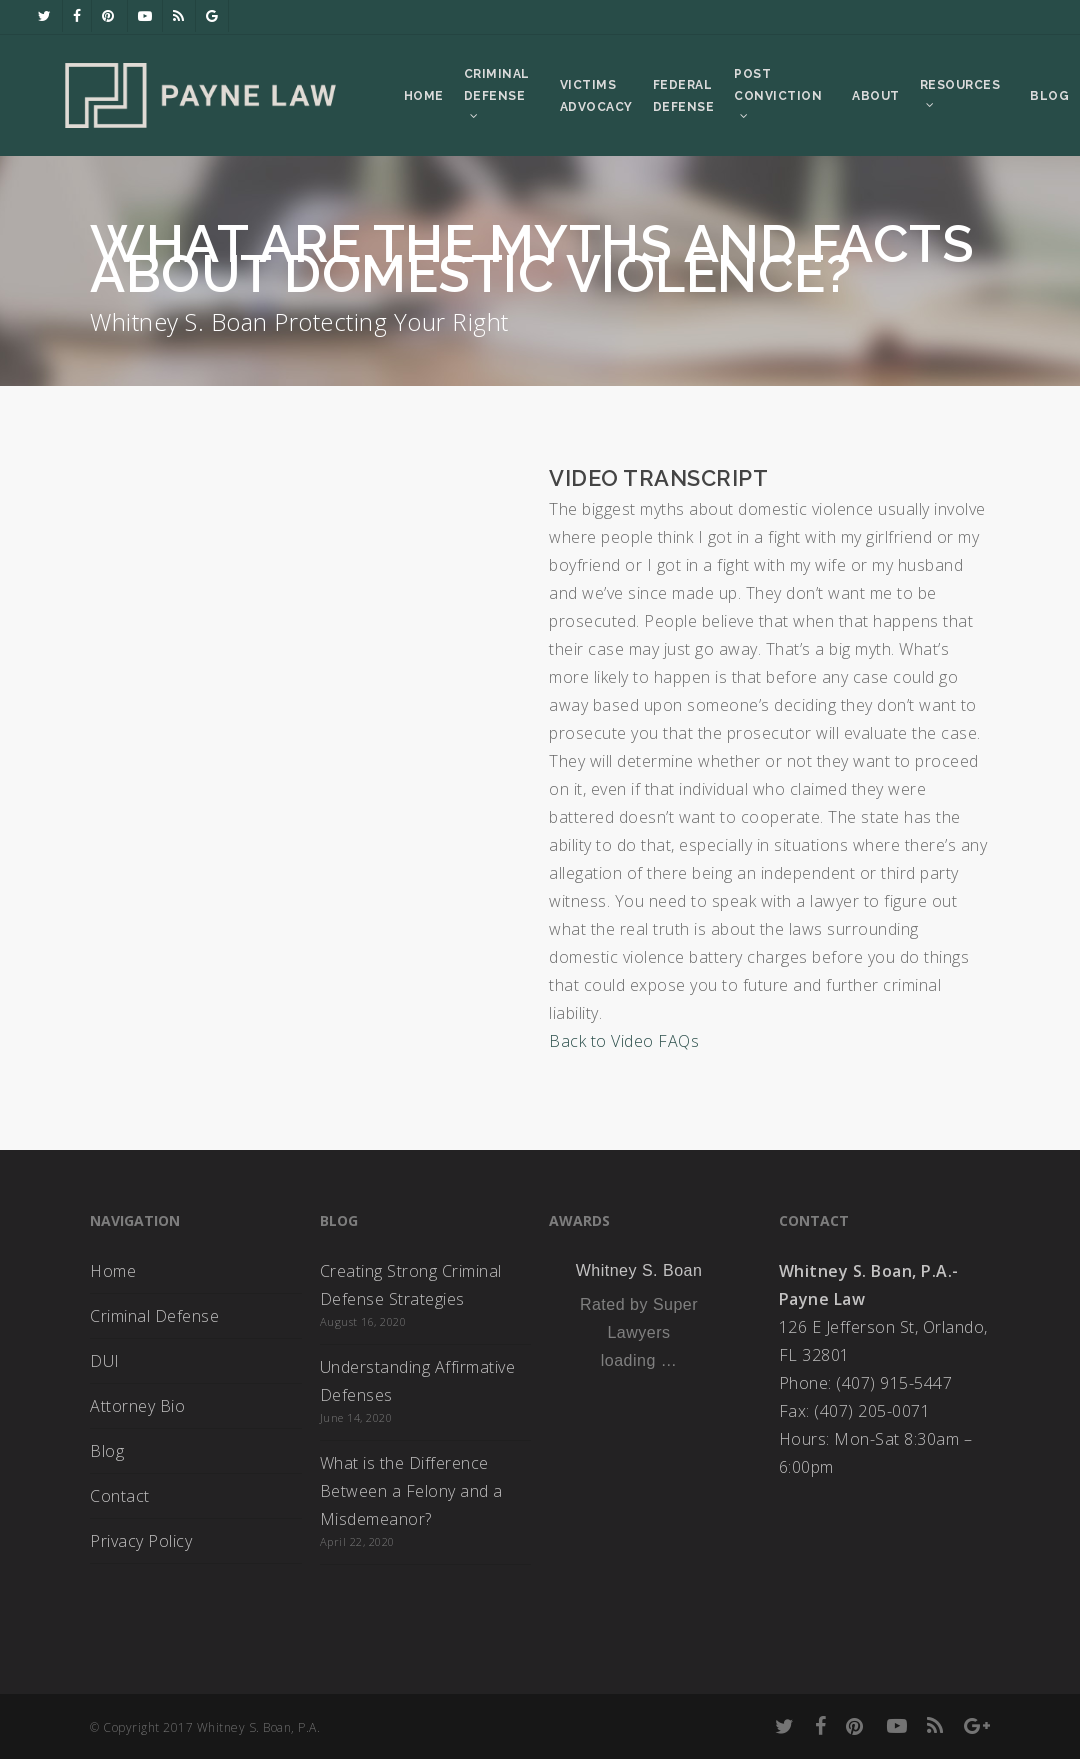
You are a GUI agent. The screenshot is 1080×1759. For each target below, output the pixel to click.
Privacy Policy (141, 1541)
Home (113, 1271)
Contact (120, 1496)
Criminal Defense (154, 1316)
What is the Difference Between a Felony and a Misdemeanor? (411, 1491)
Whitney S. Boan (639, 1270)
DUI (105, 1361)
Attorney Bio (137, 1406)
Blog (107, 1451)
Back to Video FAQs (624, 1041)
